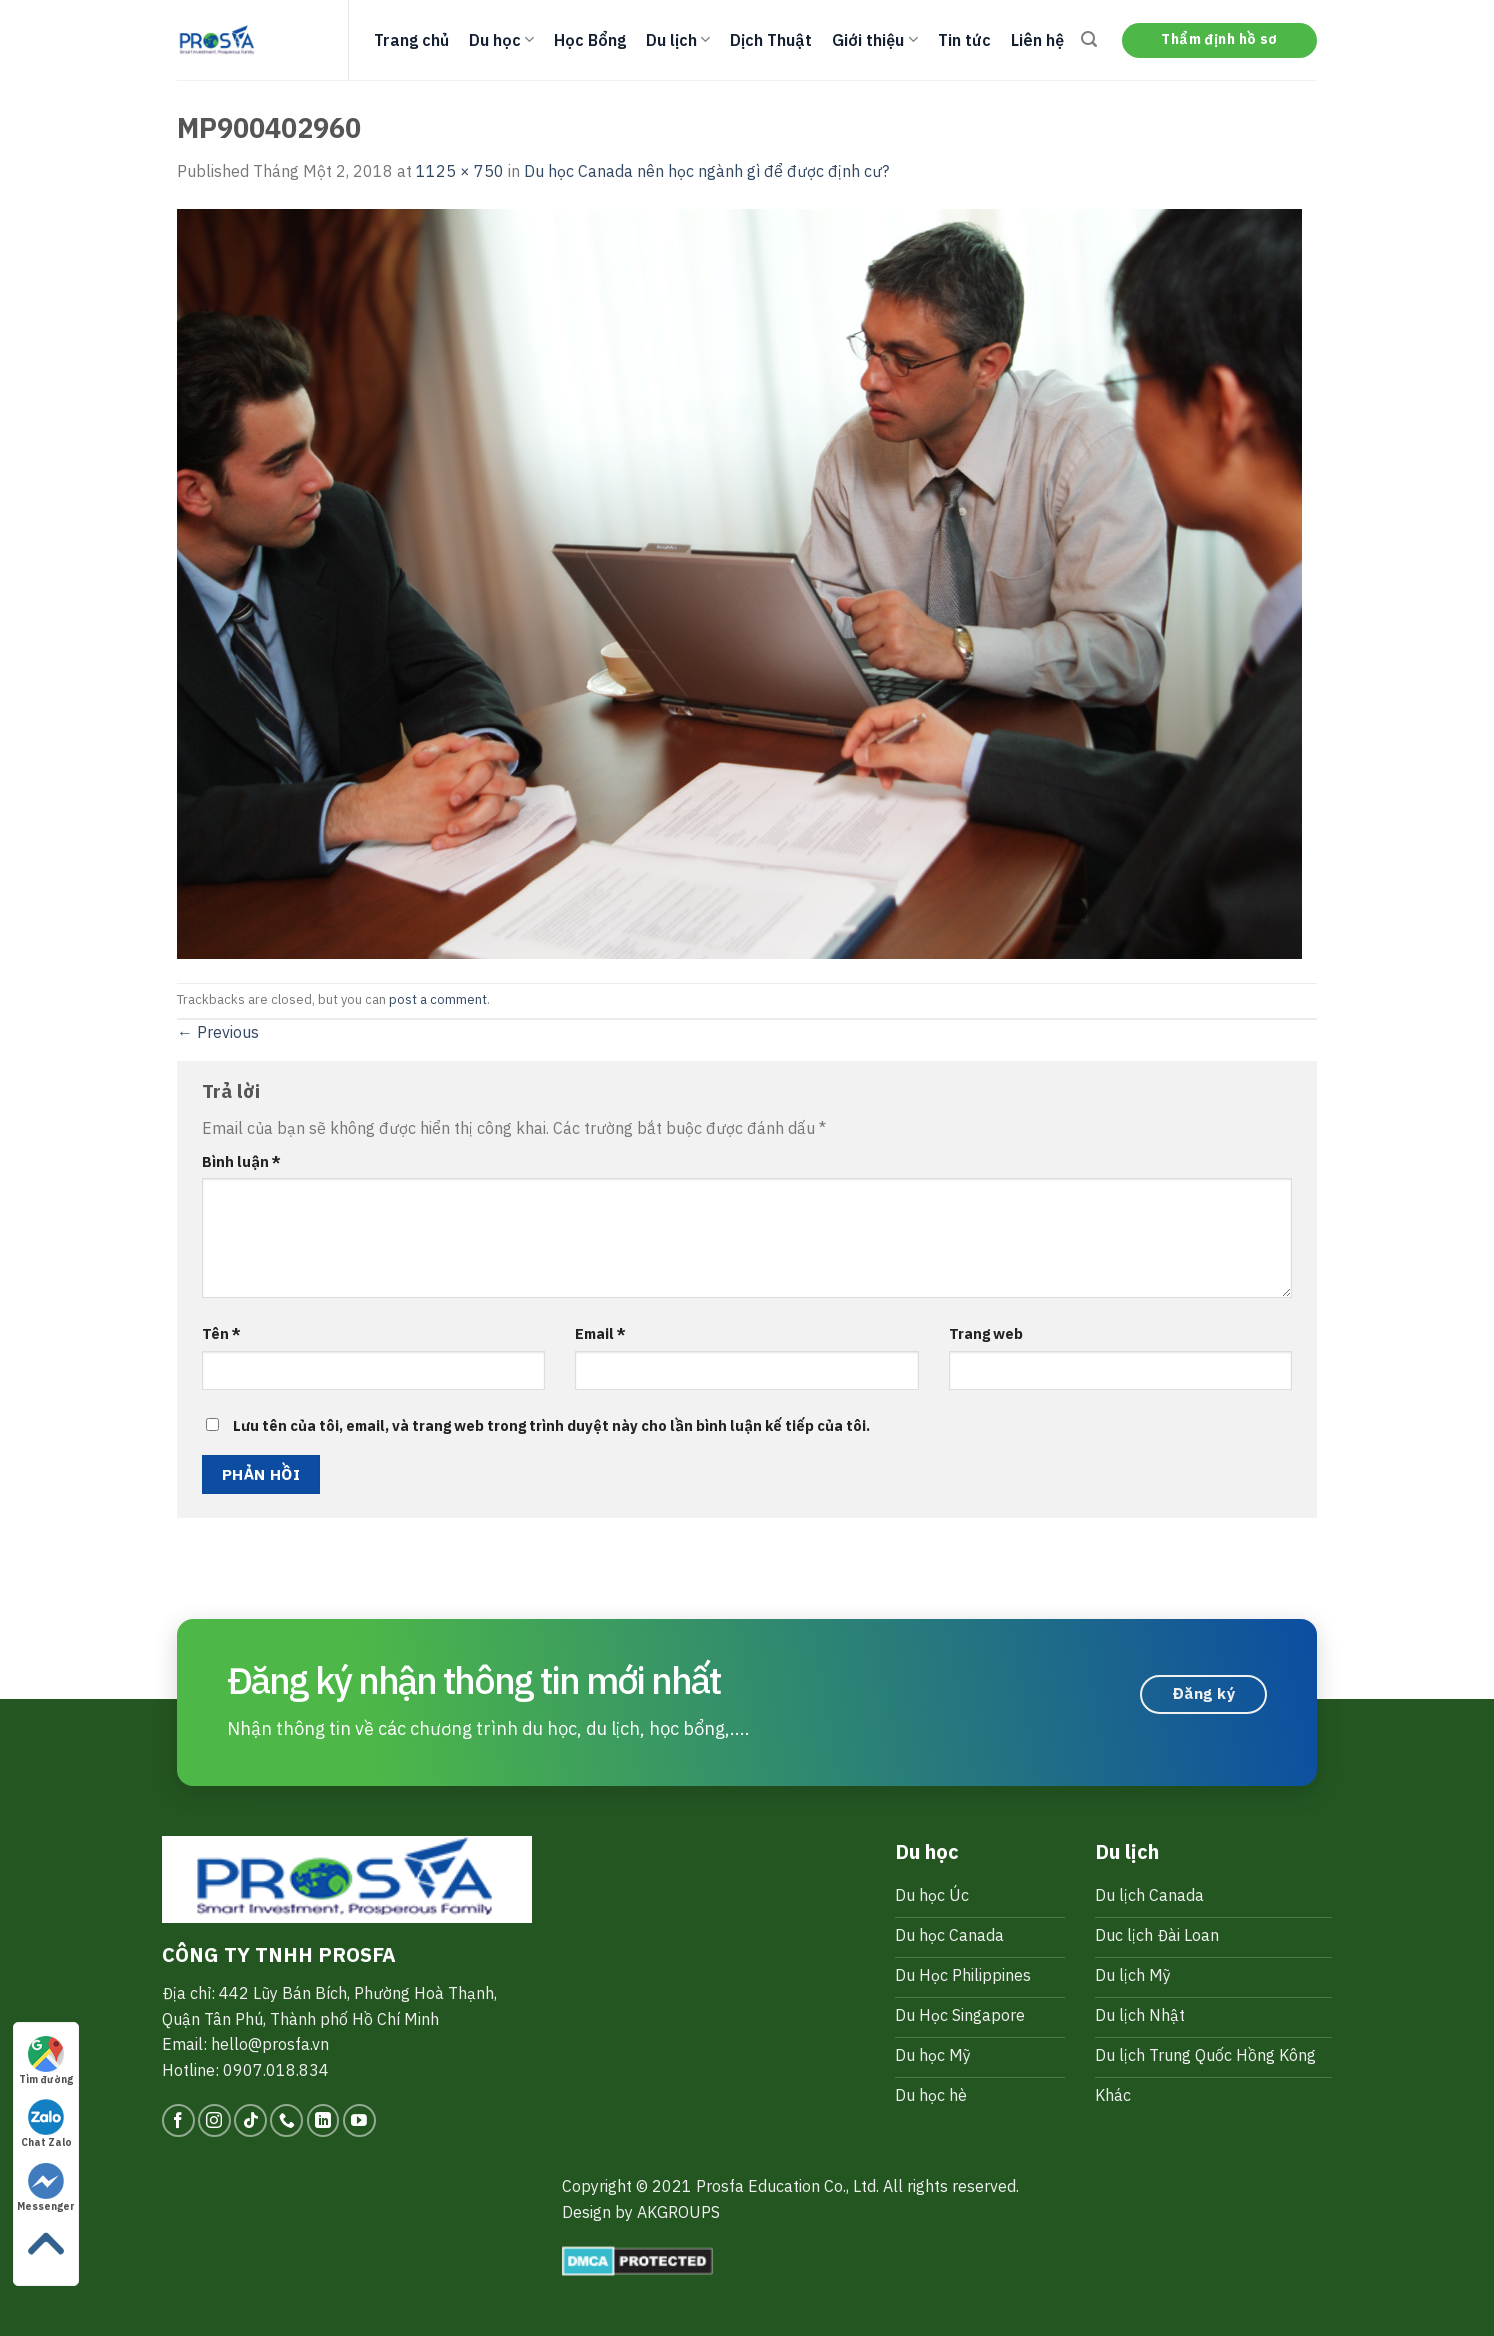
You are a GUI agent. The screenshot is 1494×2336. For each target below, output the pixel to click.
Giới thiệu (874, 40)
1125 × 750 (460, 171)
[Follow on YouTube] (359, 2120)
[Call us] (286, 2120)
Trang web (986, 1333)
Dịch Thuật (771, 40)
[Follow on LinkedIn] (323, 2120)
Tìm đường (46, 2061)
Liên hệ (1037, 40)
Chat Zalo (46, 2124)
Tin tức (964, 40)
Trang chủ (411, 40)
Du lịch (678, 40)
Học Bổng (590, 40)
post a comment (438, 999)
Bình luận (241, 1161)
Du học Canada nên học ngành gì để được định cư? (706, 171)
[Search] (1089, 39)
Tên (221, 1333)
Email (600, 1333)
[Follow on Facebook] (178, 2120)
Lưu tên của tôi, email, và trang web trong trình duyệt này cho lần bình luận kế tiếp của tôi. (551, 1425)
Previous (218, 1032)
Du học (501, 40)
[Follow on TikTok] (250, 2120)
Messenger (46, 2188)
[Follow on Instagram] (214, 2120)
